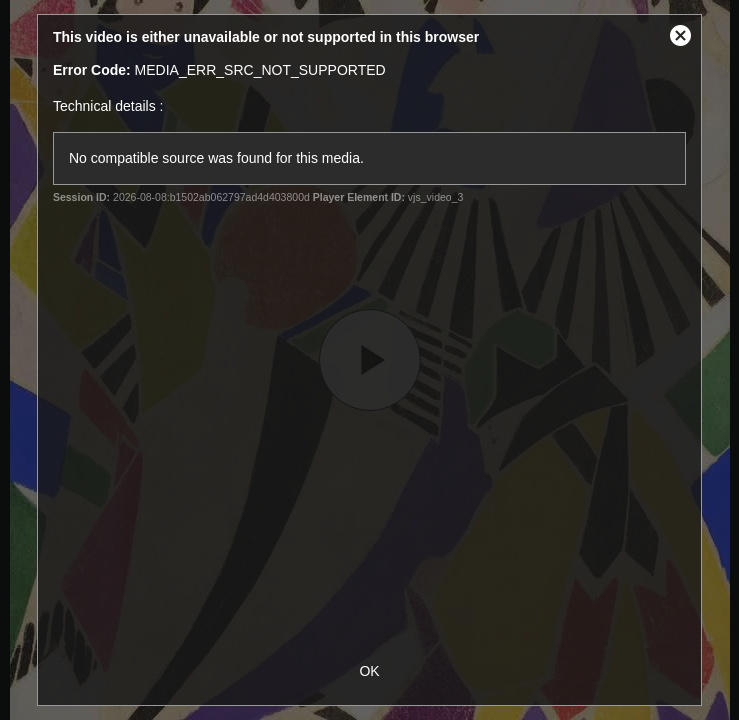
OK (369, 671)
